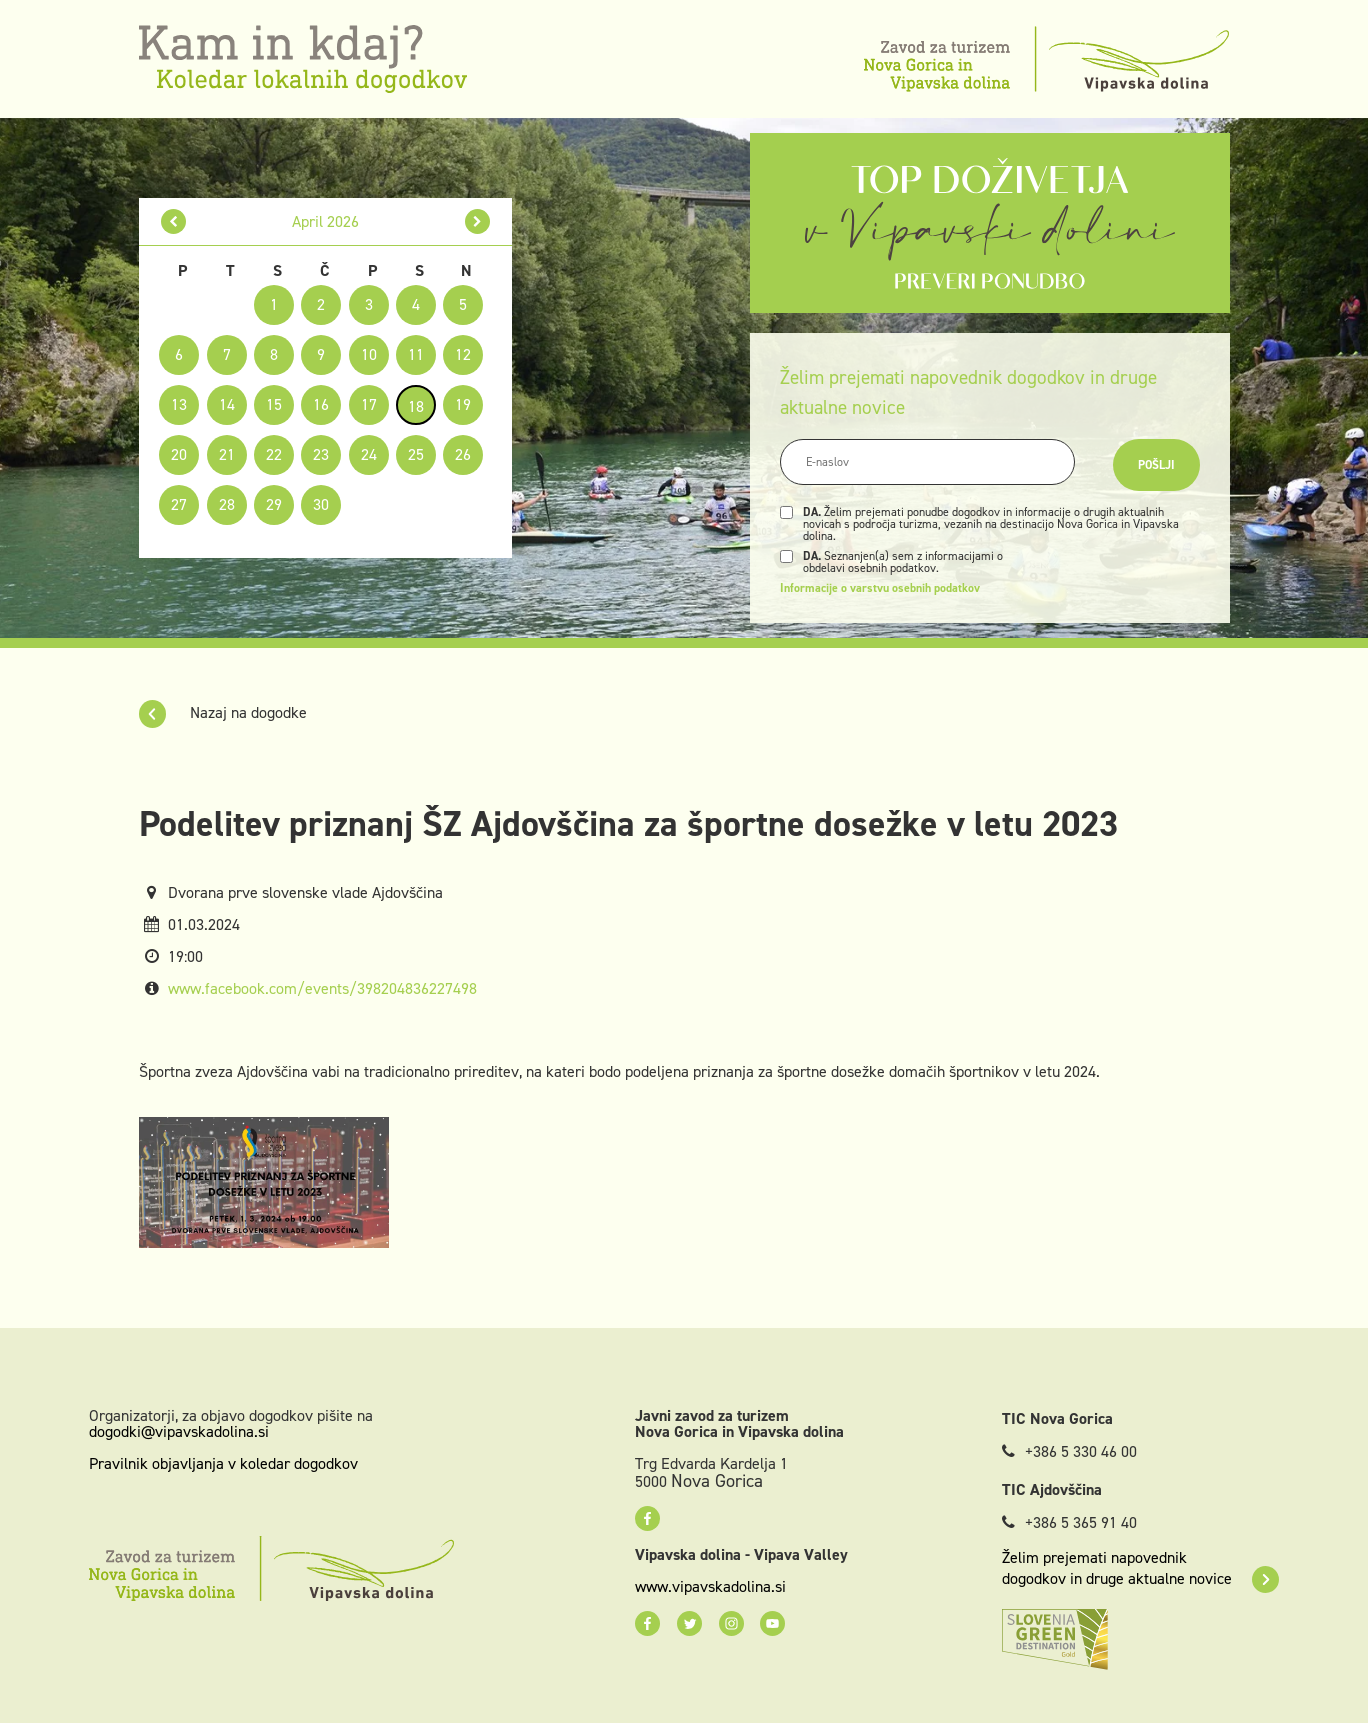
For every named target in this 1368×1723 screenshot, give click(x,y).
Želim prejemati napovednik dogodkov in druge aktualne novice (1140, 1568)
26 (463, 454)
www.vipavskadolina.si (710, 1587)
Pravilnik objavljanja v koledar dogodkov (223, 1463)
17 (369, 404)
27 (179, 504)
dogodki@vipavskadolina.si (179, 1431)
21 (227, 454)
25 (416, 454)
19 (463, 404)
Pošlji (1156, 465)
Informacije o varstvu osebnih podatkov (880, 588)
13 (179, 404)
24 (369, 454)
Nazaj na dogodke (223, 712)
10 (369, 354)
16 (321, 404)
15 (274, 404)
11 (416, 354)
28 (227, 504)
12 (463, 354)
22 (274, 454)
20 (179, 454)
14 (227, 404)
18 (416, 406)
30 (321, 504)
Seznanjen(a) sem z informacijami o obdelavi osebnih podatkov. (903, 562)
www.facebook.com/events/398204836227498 (322, 988)
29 (274, 504)
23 (321, 454)
